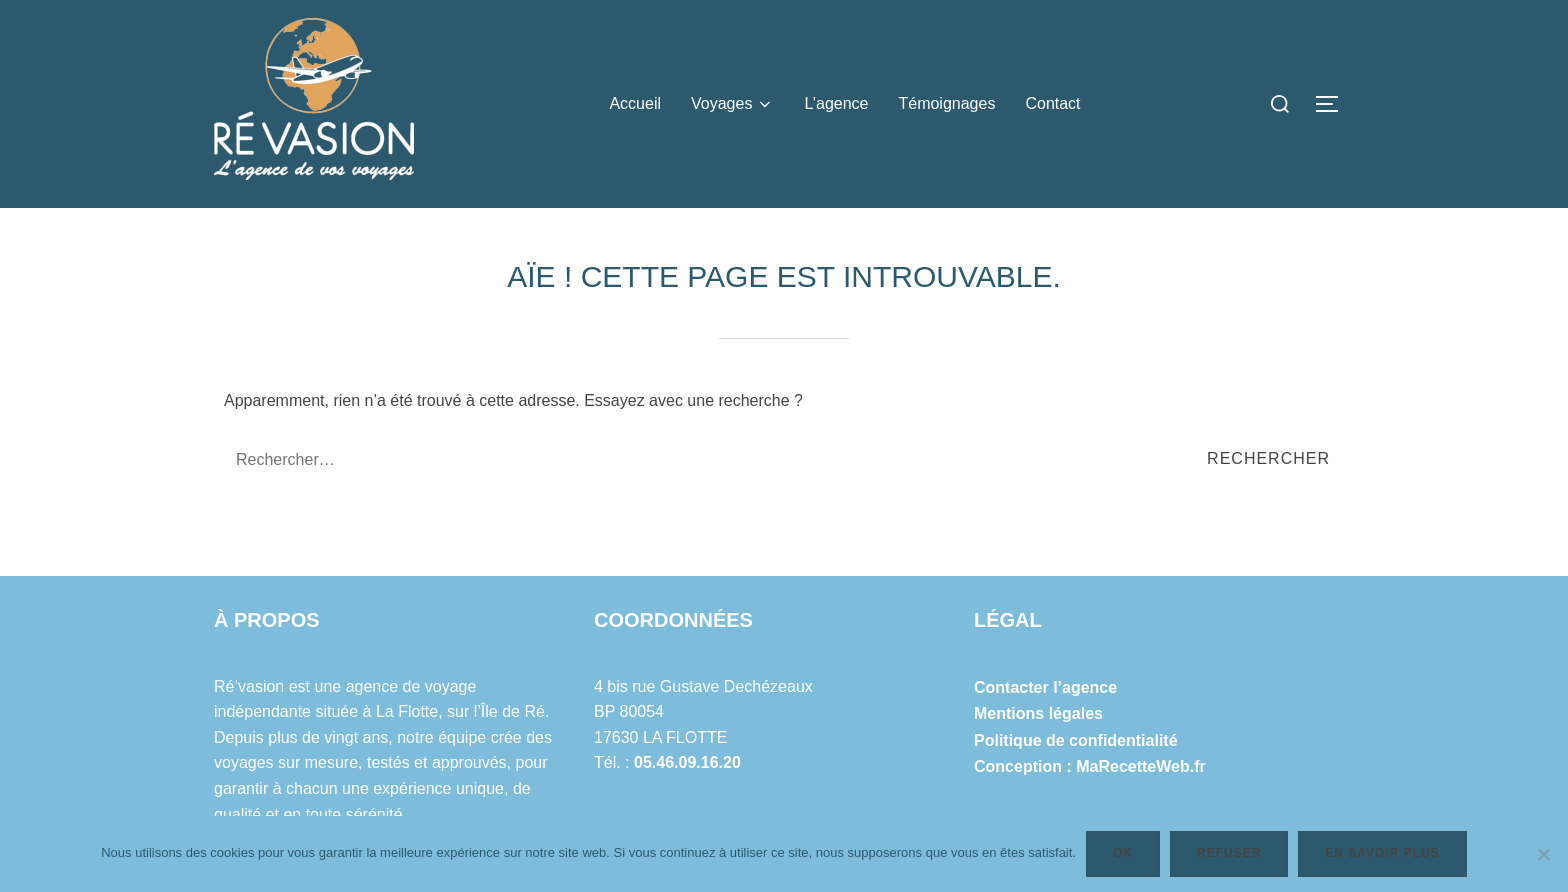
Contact (1052, 103)
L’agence (836, 103)
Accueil (635, 103)
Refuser (1229, 853)
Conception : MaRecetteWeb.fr (1090, 766)
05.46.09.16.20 (687, 762)
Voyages (732, 104)
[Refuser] (1543, 854)
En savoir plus (1382, 853)
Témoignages (946, 103)
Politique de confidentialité (1076, 740)
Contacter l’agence (1045, 687)
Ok (1123, 853)
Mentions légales (1038, 713)
